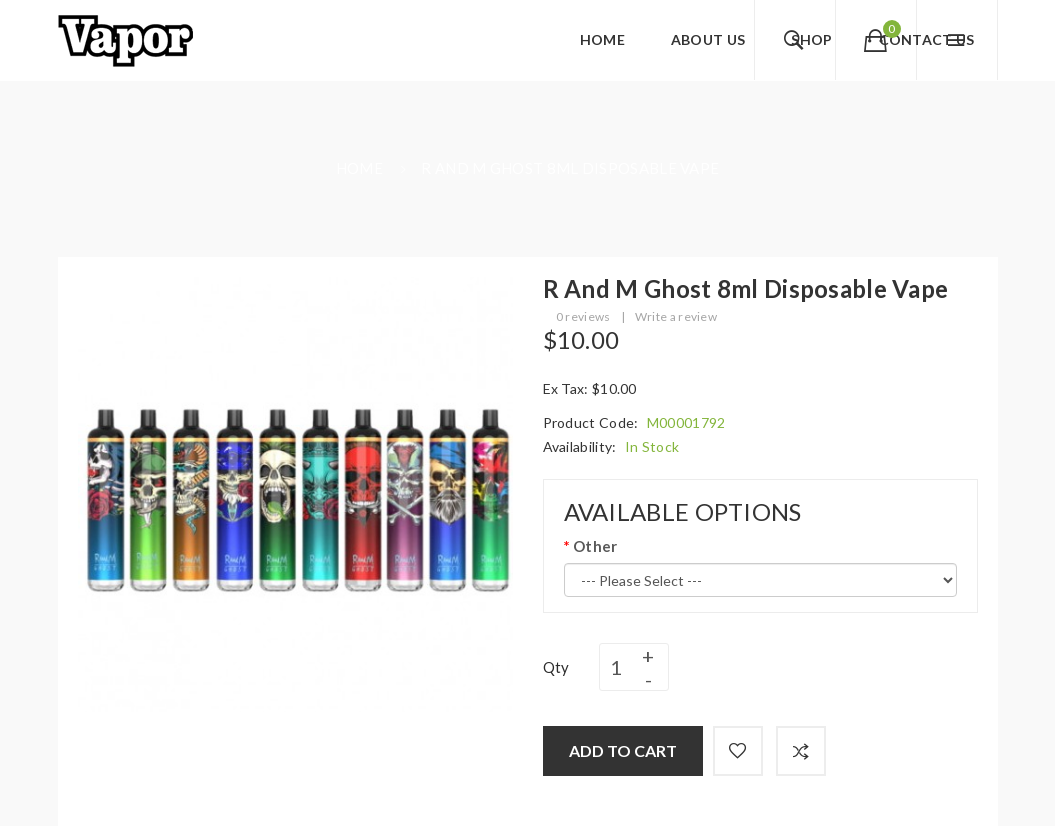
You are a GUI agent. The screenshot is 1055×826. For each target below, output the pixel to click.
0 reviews (583, 316)
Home (359, 168)
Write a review (676, 316)
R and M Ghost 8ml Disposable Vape (570, 168)
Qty (556, 667)
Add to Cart (623, 750)
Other (595, 546)
